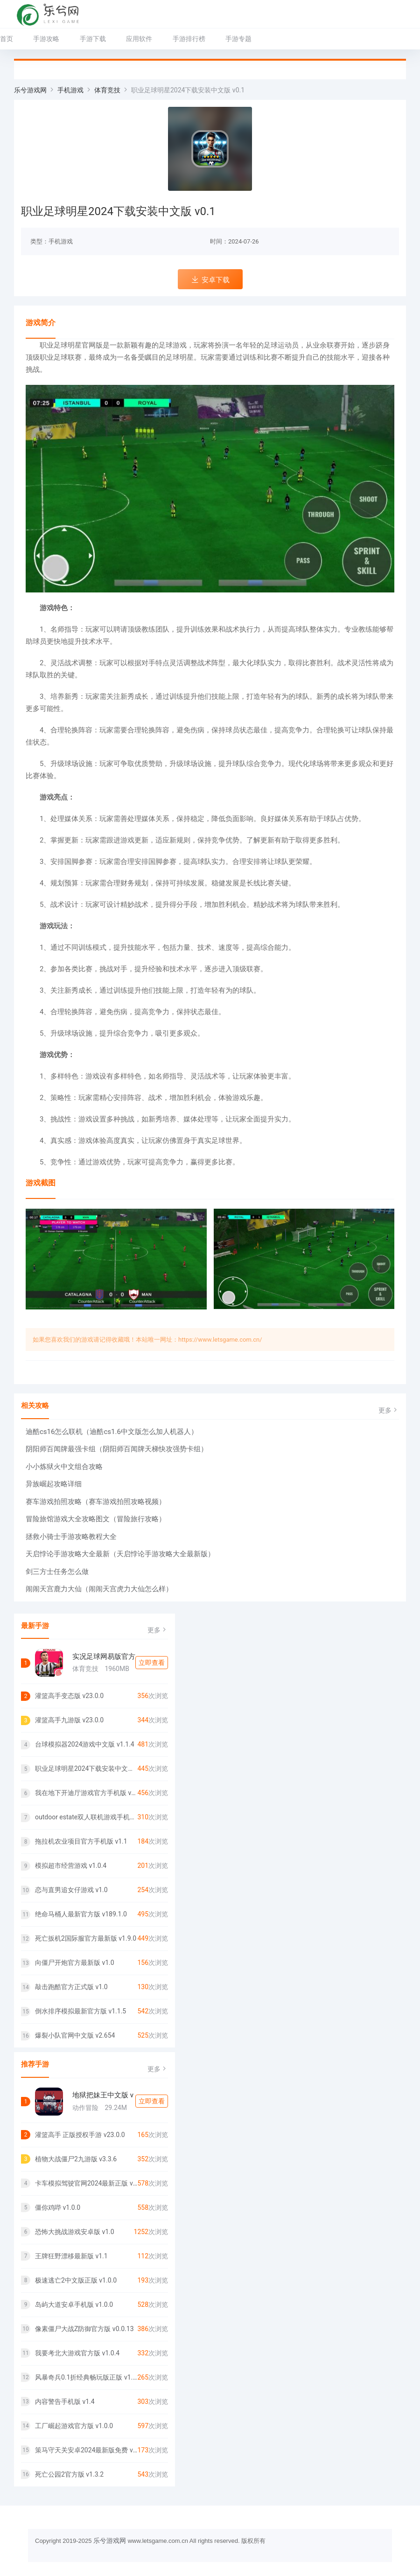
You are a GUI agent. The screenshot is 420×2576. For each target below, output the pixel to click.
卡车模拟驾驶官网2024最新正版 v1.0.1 (86, 2183)
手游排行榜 (189, 38)
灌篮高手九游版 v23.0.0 (69, 1720)
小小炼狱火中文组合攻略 (64, 1466)
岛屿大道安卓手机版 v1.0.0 (74, 2304)
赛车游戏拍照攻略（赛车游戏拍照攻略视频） (96, 1501)
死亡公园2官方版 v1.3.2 (69, 2474)
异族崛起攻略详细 (54, 1484)
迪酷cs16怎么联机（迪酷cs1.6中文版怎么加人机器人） (112, 1431)
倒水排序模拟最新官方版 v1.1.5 (80, 2011)
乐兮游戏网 (30, 90)
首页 (6, 38)
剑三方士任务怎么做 (57, 1571)
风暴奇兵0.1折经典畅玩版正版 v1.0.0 (86, 2377)
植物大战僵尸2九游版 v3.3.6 (76, 2159)
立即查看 (152, 1662)
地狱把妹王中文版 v (102, 2095)
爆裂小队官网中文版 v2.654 (75, 2035)
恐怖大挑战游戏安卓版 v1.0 (74, 2231)
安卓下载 (210, 279)
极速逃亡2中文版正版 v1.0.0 (76, 2280)
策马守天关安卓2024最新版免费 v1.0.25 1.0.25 (86, 2450)
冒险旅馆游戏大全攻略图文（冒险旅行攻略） (96, 1519)
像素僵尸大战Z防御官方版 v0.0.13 (84, 2328)
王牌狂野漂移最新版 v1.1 (71, 2256)
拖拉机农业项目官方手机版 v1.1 (81, 1841)
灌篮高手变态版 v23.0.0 (69, 1695)
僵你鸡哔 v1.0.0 (57, 2207)
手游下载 (93, 38)
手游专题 (238, 38)
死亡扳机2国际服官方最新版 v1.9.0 (85, 1938)
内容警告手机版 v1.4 (65, 2401)
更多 (388, 1410)
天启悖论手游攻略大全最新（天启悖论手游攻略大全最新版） (120, 1554)
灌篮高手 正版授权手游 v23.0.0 (80, 2134)
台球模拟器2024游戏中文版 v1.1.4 (84, 1744)
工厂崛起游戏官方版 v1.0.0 (74, 2426)
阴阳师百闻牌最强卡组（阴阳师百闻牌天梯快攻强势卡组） (117, 1449)
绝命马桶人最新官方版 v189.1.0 (81, 1914)
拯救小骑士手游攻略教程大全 (71, 1536)
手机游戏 (70, 90)
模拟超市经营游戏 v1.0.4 (70, 1865)
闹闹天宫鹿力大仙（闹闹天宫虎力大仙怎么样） (99, 1589)
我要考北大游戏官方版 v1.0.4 (77, 2353)
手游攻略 (46, 38)
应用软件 (139, 38)
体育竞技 (107, 90)
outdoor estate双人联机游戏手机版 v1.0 (86, 1817)
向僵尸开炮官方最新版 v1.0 (74, 1962)
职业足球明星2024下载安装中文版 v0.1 (86, 1768)
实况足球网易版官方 (103, 1656)
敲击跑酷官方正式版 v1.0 (71, 1987)
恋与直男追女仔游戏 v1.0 (71, 1890)
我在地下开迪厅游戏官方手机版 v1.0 (86, 1792)
